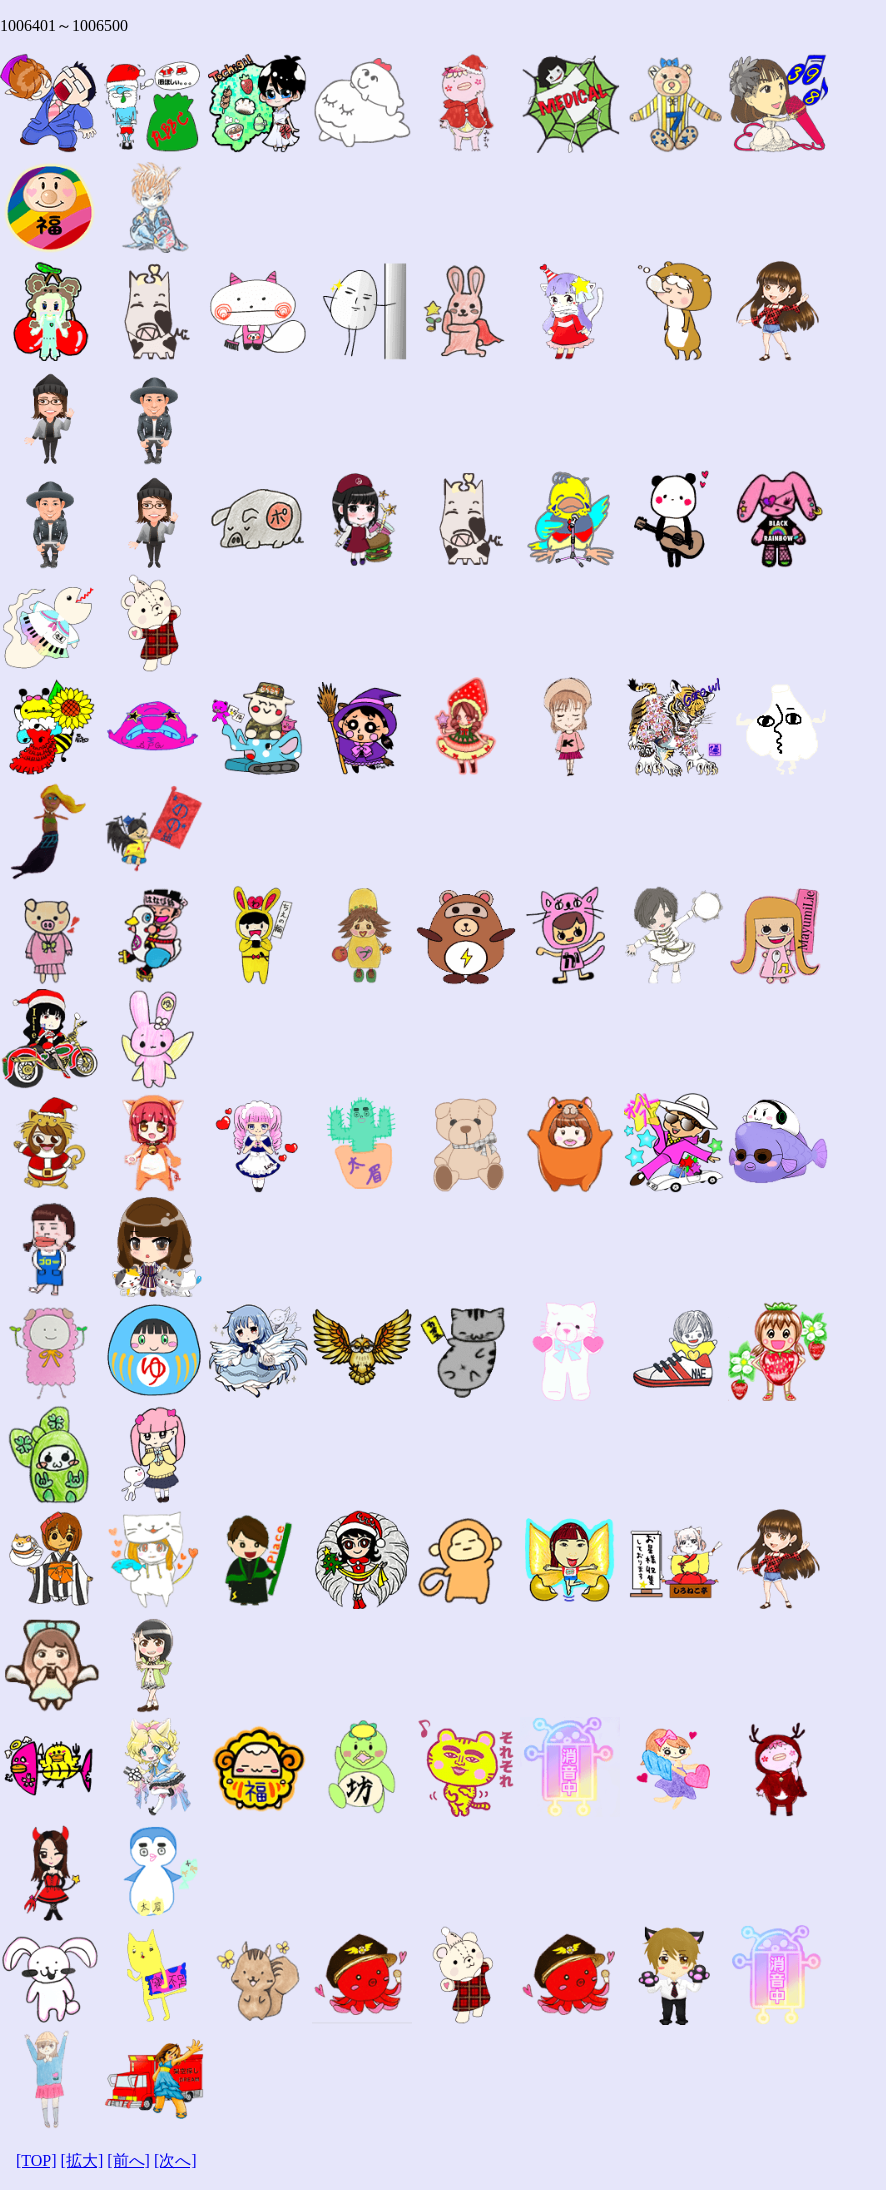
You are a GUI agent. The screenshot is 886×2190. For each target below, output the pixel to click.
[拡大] (82, 2160)
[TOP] (36, 2160)
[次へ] (175, 2160)
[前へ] (128, 2160)
